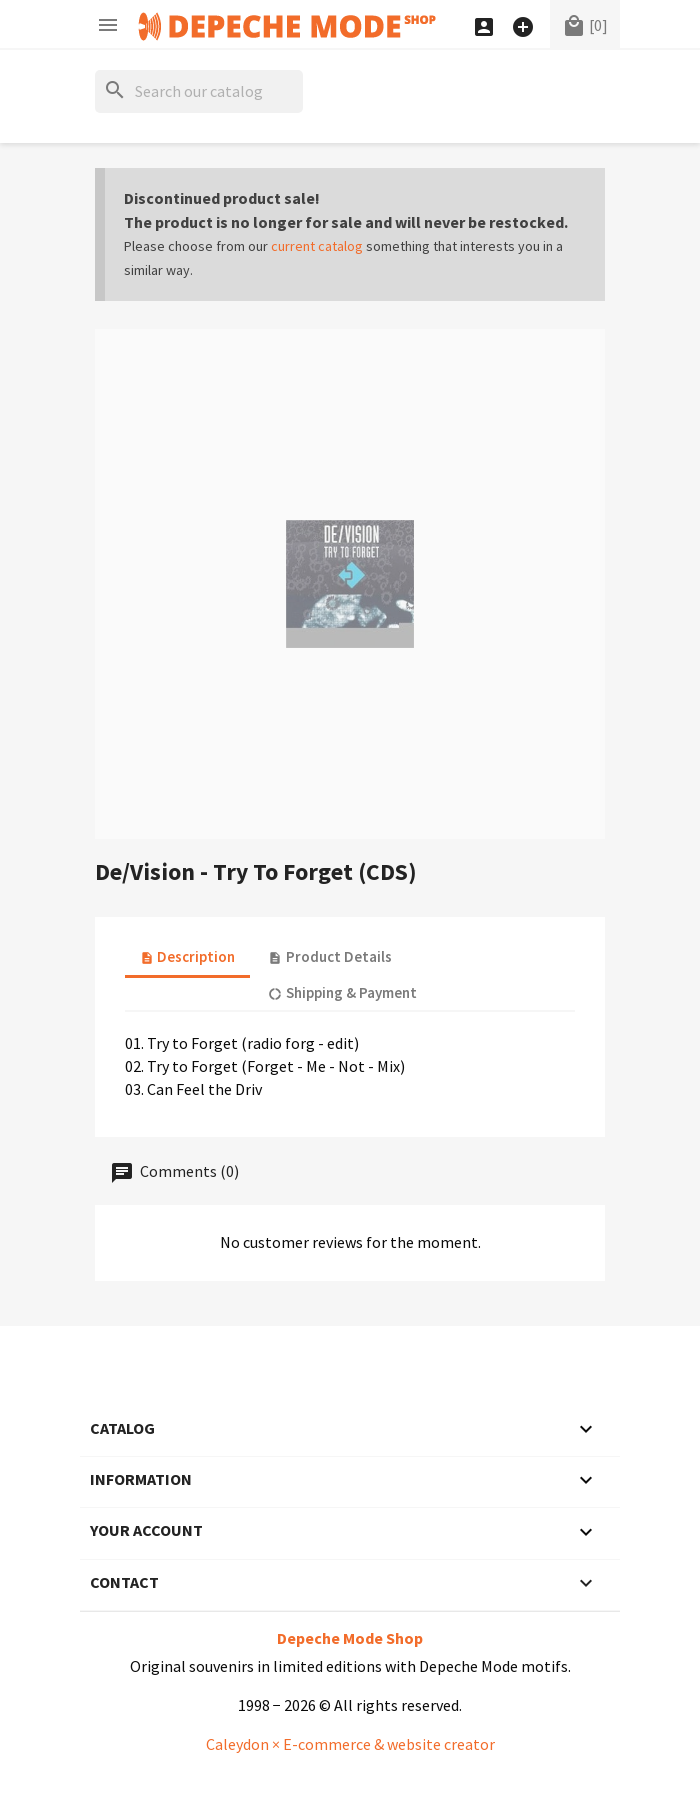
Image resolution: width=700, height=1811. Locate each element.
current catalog (317, 246)
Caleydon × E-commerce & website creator (350, 1744)
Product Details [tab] (329, 956)
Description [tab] (187, 956)
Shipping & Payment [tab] (342, 992)
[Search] (199, 91)
